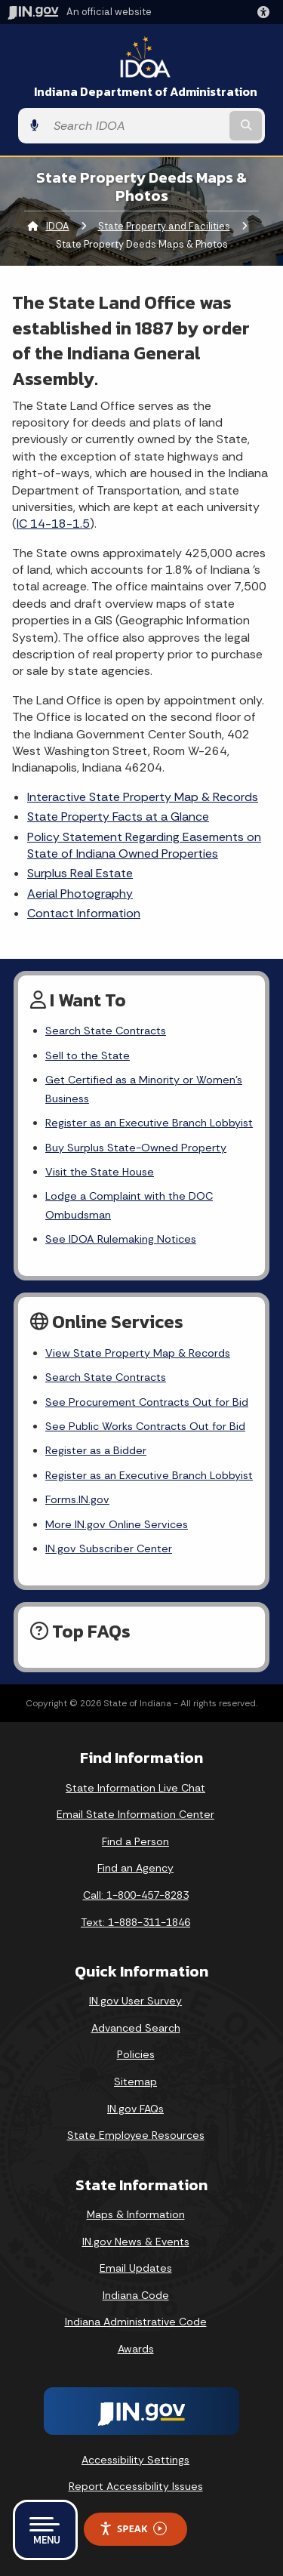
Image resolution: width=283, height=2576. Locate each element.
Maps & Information (136, 2214)
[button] (266, 12)
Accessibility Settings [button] (135, 2460)
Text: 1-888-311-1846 (135, 1922)
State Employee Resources (136, 2135)
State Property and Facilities (164, 226)
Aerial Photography (80, 893)
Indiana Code (136, 2295)
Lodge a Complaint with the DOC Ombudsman (129, 1205)
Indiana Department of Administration (145, 92)
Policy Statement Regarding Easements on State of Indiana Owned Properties (144, 845)
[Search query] (136, 125)
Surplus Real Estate (80, 873)
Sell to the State (87, 1055)
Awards (136, 2349)
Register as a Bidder (95, 1450)
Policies (136, 2054)
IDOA (57, 226)
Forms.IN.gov (77, 1499)
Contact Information (83, 913)
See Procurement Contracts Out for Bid (146, 1402)
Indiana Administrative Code (136, 2321)
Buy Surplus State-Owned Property (135, 1147)
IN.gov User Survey (135, 2000)
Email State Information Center (135, 1814)
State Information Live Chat (135, 1788)
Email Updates (136, 2268)
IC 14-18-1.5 (53, 524)
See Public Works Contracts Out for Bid (145, 1426)
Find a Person (135, 1841)
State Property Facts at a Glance (118, 816)
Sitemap (135, 2081)
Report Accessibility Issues (136, 2486)
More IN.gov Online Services (116, 1524)
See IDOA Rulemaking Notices (120, 1239)
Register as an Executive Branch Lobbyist (149, 1122)
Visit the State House (99, 1172)
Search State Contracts (105, 1030)
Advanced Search (135, 2028)
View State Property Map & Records (137, 1353)
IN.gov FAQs (135, 2108)
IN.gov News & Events (135, 2241)
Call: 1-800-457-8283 (136, 1895)
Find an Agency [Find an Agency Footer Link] (135, 1868)
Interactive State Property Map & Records (142, 797)
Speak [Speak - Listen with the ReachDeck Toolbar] (133, 2529)
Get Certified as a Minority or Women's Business (143, 1089)
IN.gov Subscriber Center (108, 1548)
